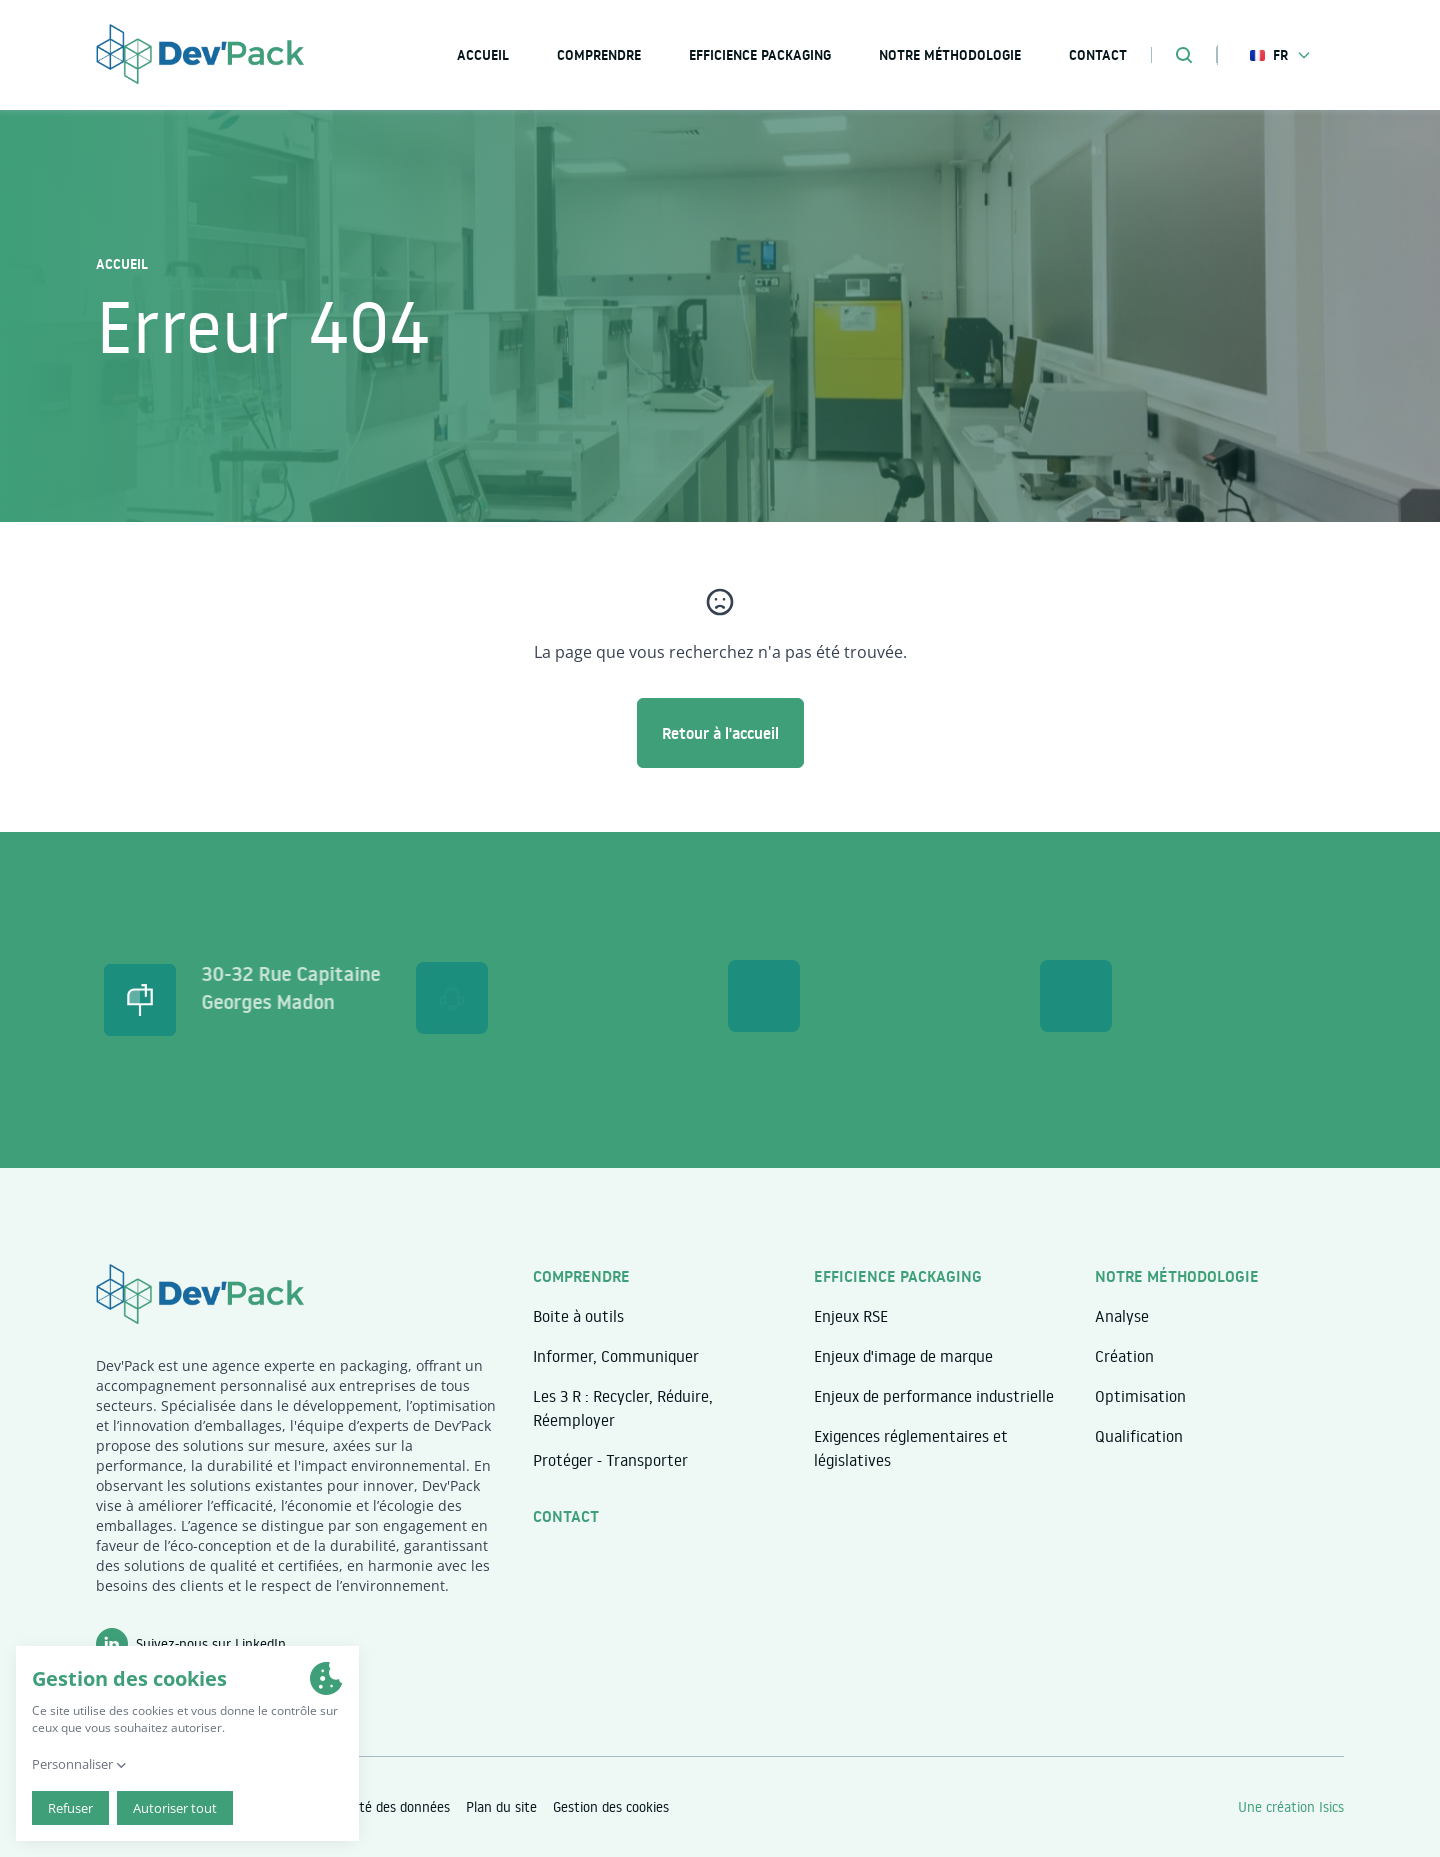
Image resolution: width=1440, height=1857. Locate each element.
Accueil (122, 264)
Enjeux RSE (851, 1316)
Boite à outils (578, 1316)
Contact (566, 1516)
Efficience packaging (760, 55)
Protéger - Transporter (610, 1460)
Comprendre (599, 55)
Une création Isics (1291, 1807)
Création (1124, 1356)
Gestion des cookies (611, 1807)
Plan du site (501, 1807)
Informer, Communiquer (616, 1356)
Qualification (1139, 1436)
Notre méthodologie (950, 55)
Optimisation (1140, 1396)
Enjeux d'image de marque (903, 1356)
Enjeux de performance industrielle (934, 1396)
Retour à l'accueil (720, 733)
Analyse (1122, 1316)
